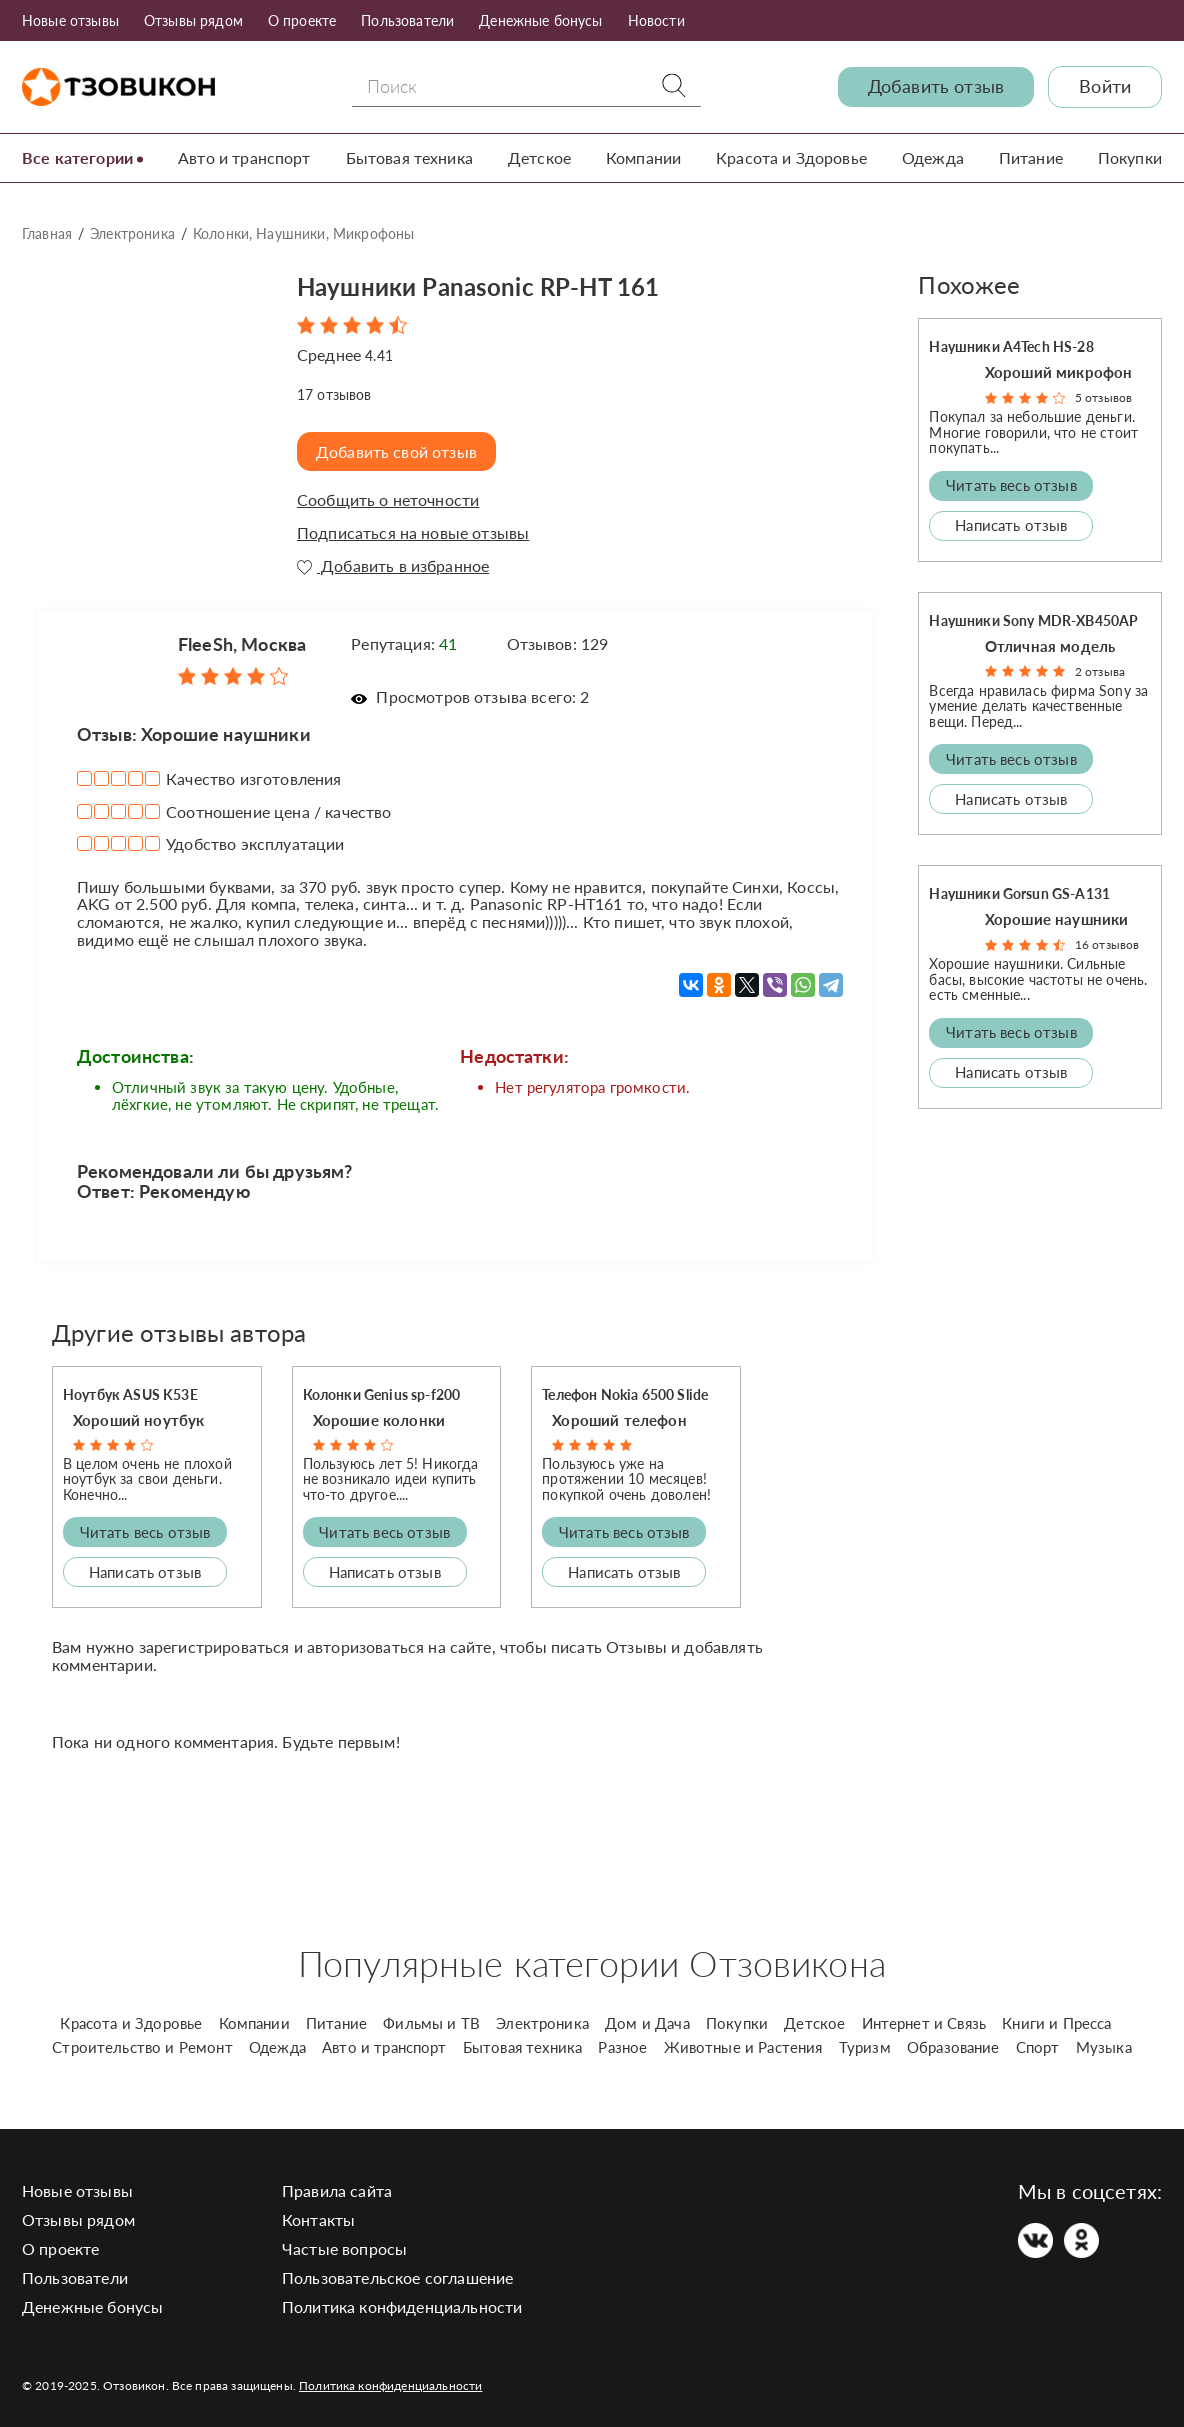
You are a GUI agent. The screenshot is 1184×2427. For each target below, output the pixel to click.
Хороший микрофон (1059, 372)
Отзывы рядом (193, 20)
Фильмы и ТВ (431, 2022)
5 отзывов (1103, 397)
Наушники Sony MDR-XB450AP (1033, 619)
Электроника (132, 233)
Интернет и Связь (924, 2022)
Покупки (1130, 157)
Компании (643, 157)
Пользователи (407, 20)
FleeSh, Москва (242, 643)
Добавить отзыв (936, 86)
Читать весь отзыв (145, 1531)
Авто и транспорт (244, 157)
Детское (539, 157)
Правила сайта (337, 2189)
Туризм (865, 2046)
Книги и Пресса (1056, 2022)
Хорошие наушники (1057, 919)
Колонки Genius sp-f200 (382, 1393)
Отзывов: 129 (558, 642)
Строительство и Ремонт (142, 2046)
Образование (953, 2046)
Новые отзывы (70, 20)
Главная (47, 233)
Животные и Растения (743, 2046)
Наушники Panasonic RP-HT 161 (501, 285)
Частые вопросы (344, 2247)
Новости (656, 20)
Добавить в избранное (393, 565)
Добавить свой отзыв (398, 451)
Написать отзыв (145, 1571)
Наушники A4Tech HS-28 (1011, 346)
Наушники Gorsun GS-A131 (1019, 893)
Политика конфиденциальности (402, 2305)
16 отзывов (1107, 944)
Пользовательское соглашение (397, 2276)
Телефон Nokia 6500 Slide (625, 1393)
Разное (622, 2046)
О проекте (302, 20)
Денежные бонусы (540, 20)
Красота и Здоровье (791, 157)
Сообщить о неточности (388, 500)
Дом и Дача (647, 2022)
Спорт (1038, 2046)
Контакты (318, 2218)
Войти (1105, 86)
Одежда (933, 157)
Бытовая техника (409, 157)
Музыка (1104, 2046)
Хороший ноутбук (138, 1420)
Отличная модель (1050, 645)
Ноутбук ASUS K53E (130, 1393)
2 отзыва (1100, 670)
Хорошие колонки (379, 1420)
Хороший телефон (619, 1420)
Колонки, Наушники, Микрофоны (303, 233)
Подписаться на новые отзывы (413, 532)
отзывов (334, 393)
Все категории (77, 157)
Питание (1031, 157)
